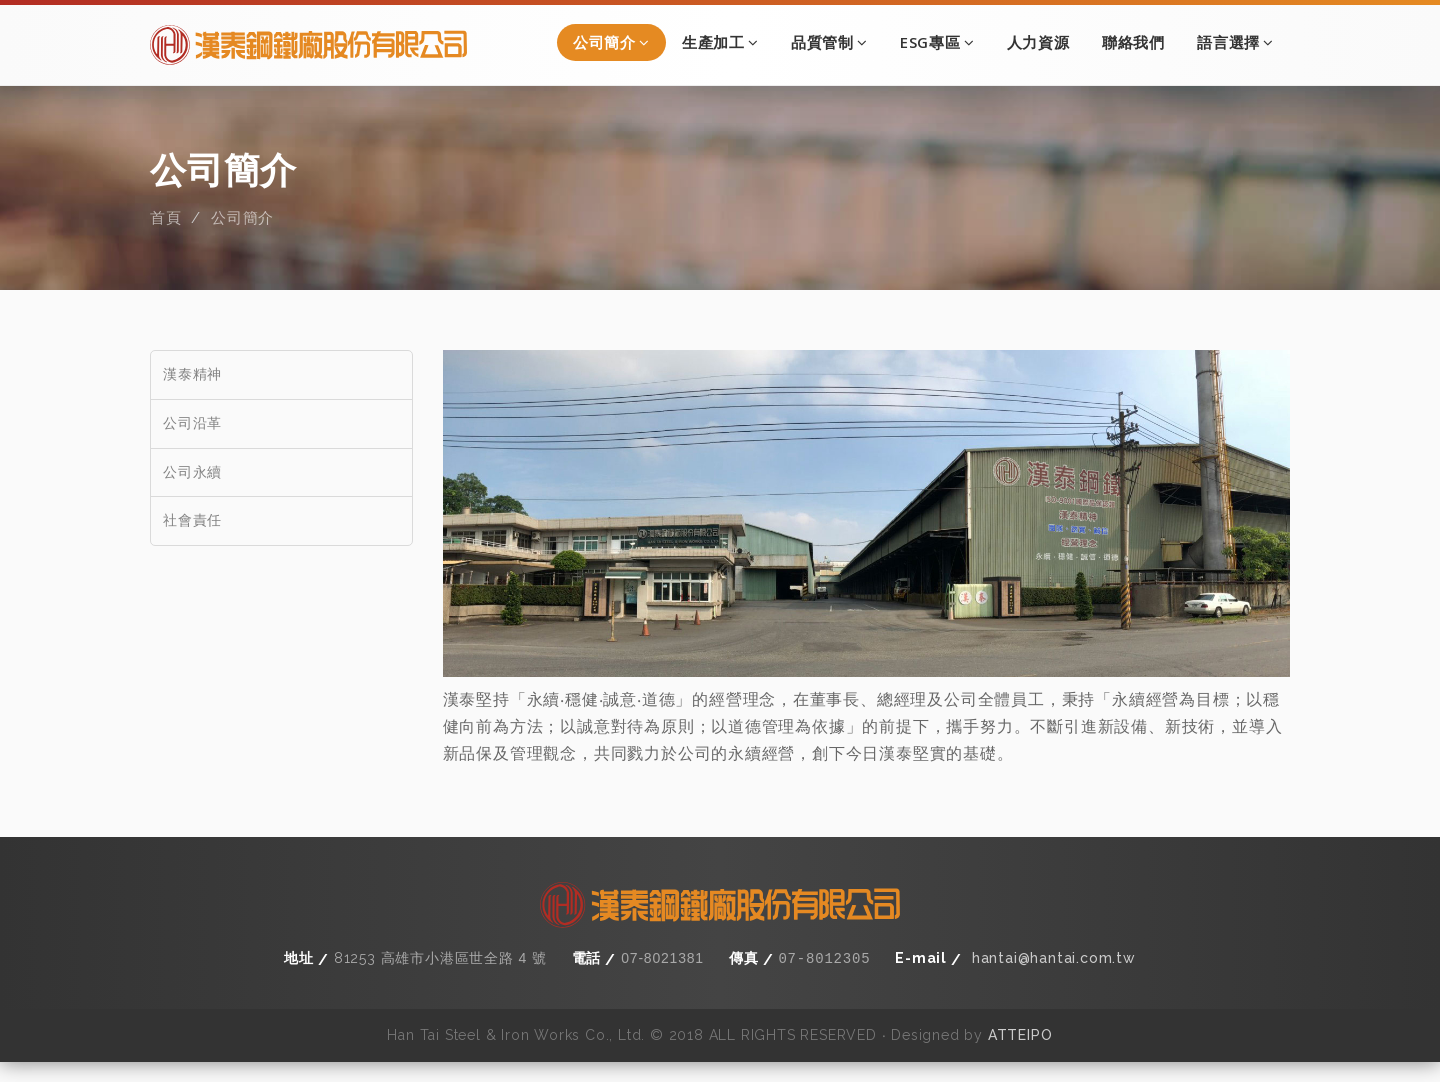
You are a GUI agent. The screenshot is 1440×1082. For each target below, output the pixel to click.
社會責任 (192, 541)
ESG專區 (937, 42)
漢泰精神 (192, 394)
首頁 (166, 239)
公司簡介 (611, 42)
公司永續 (192, 492)
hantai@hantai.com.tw (1054, 978)
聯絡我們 (1133, 42)
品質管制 (829, 42)
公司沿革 (192, 443)
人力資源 (1038, 42)
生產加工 (720, 42)
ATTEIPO (1020, 1054)
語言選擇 (1235, 42)
